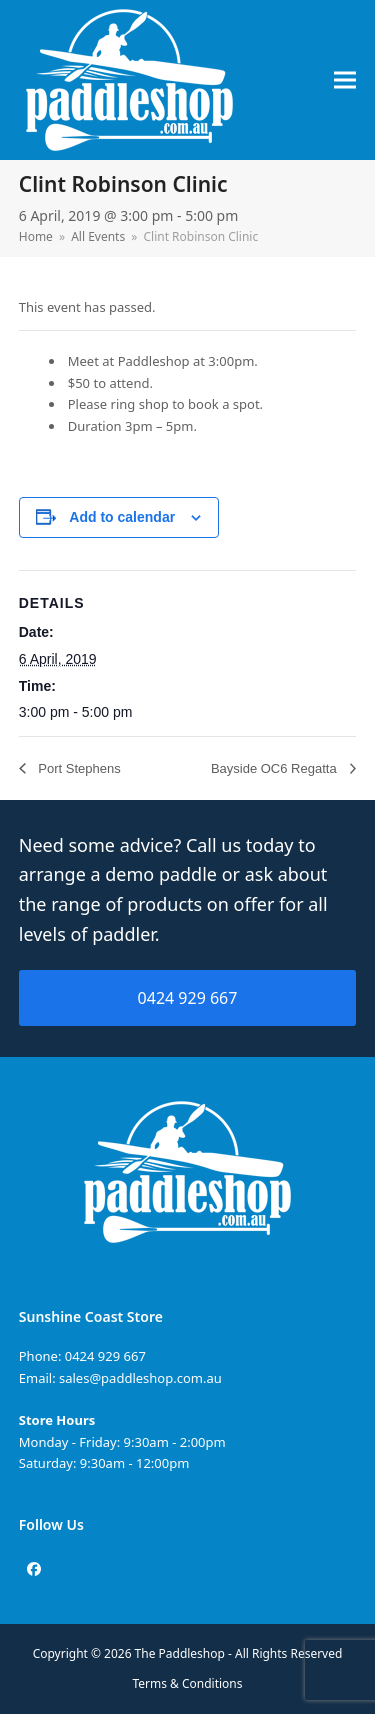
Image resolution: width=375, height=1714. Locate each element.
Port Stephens (78, 768)
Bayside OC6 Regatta (275, 768)
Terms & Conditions (188, 1683)
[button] (345, 80)
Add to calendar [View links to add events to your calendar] (122, 517)
